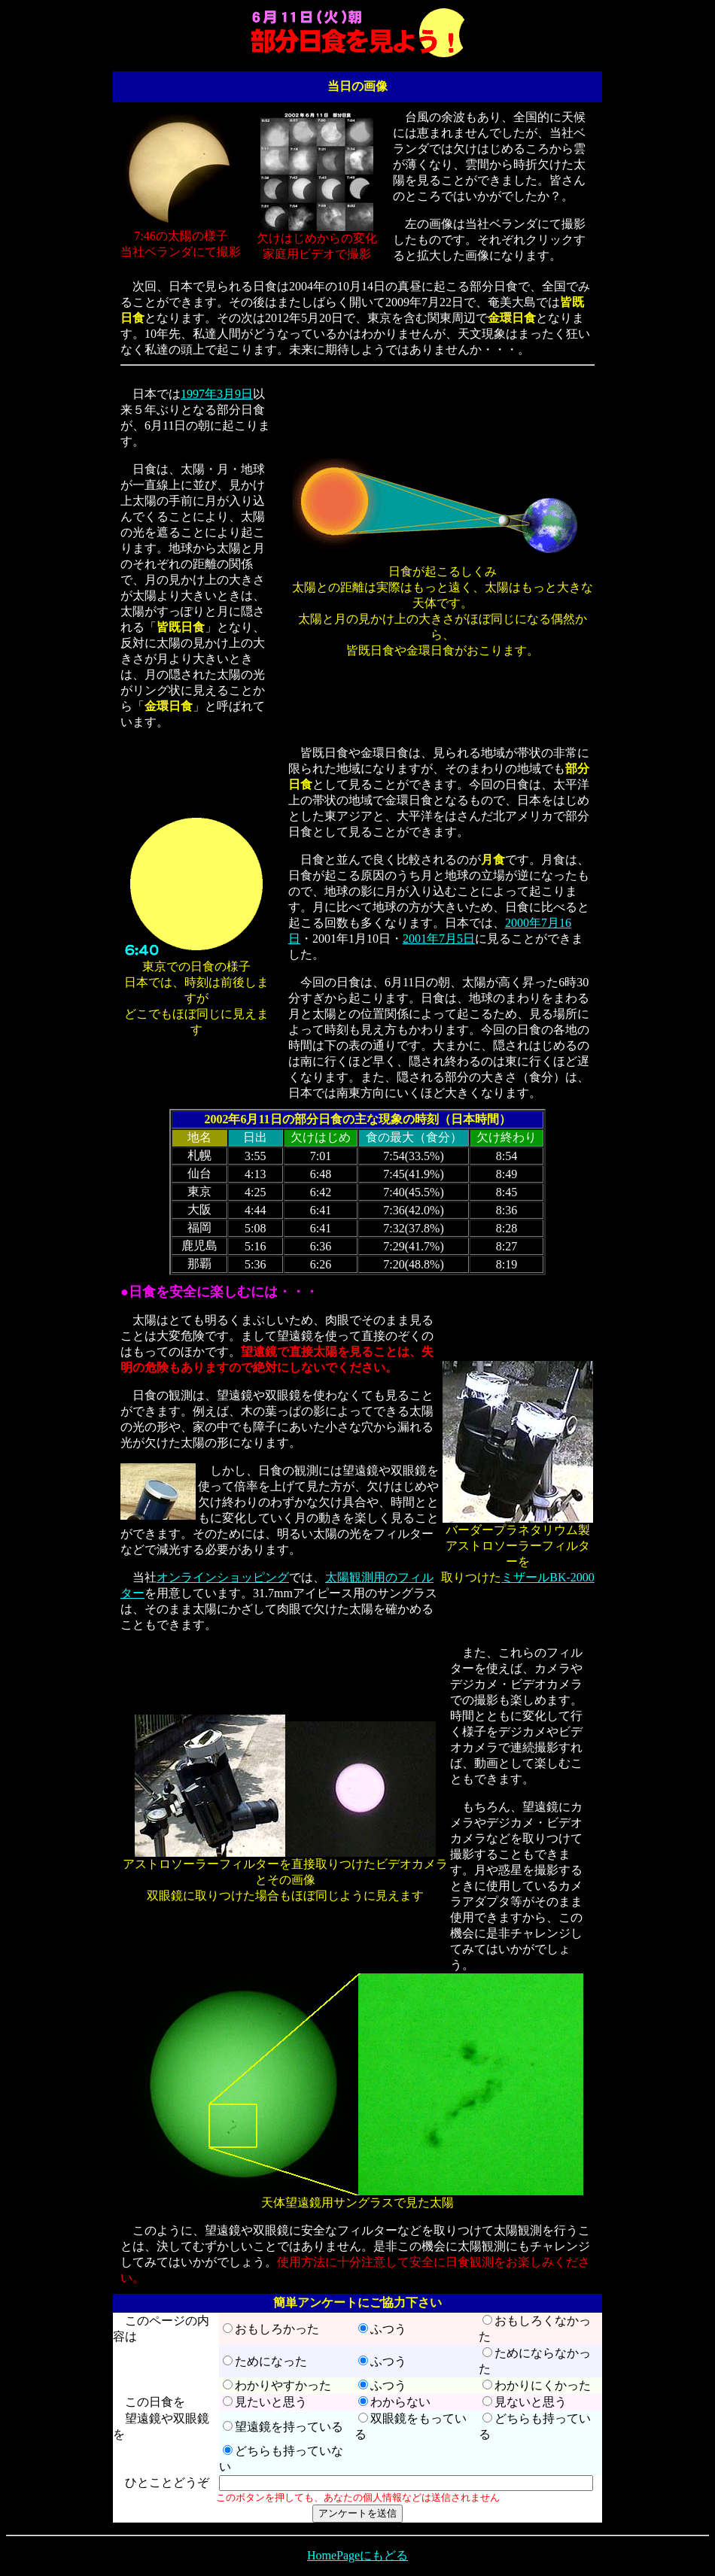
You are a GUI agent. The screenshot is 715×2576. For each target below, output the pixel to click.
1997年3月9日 (217, 393)
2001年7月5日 (439, 938)
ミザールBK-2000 (548, 1577)
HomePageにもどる (357, 2555)
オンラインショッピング (223, 1577)
